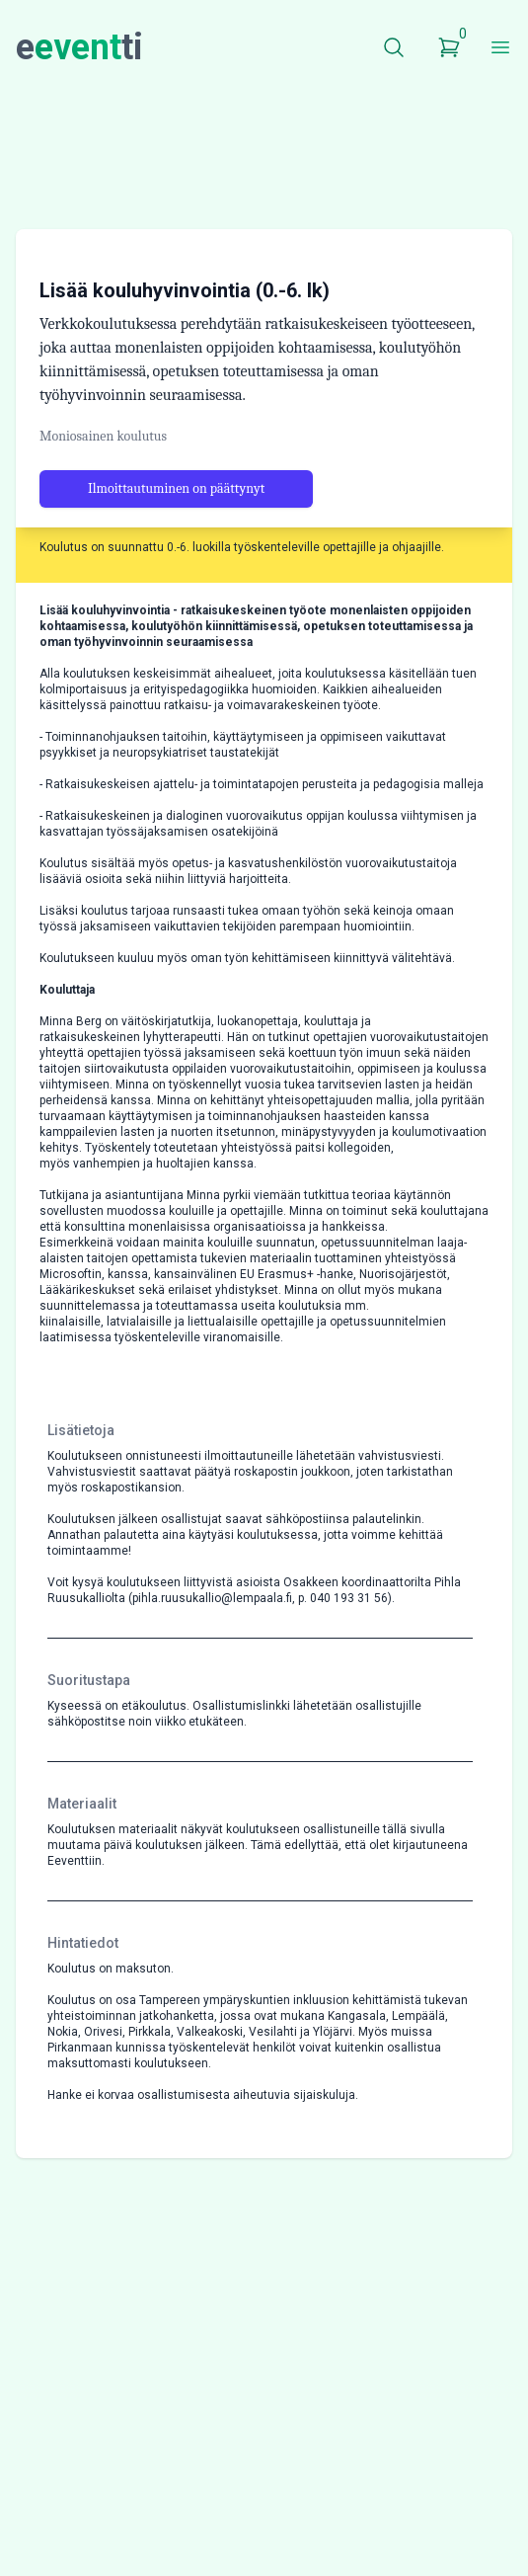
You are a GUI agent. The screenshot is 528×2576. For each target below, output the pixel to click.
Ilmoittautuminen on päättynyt (176, 575)
